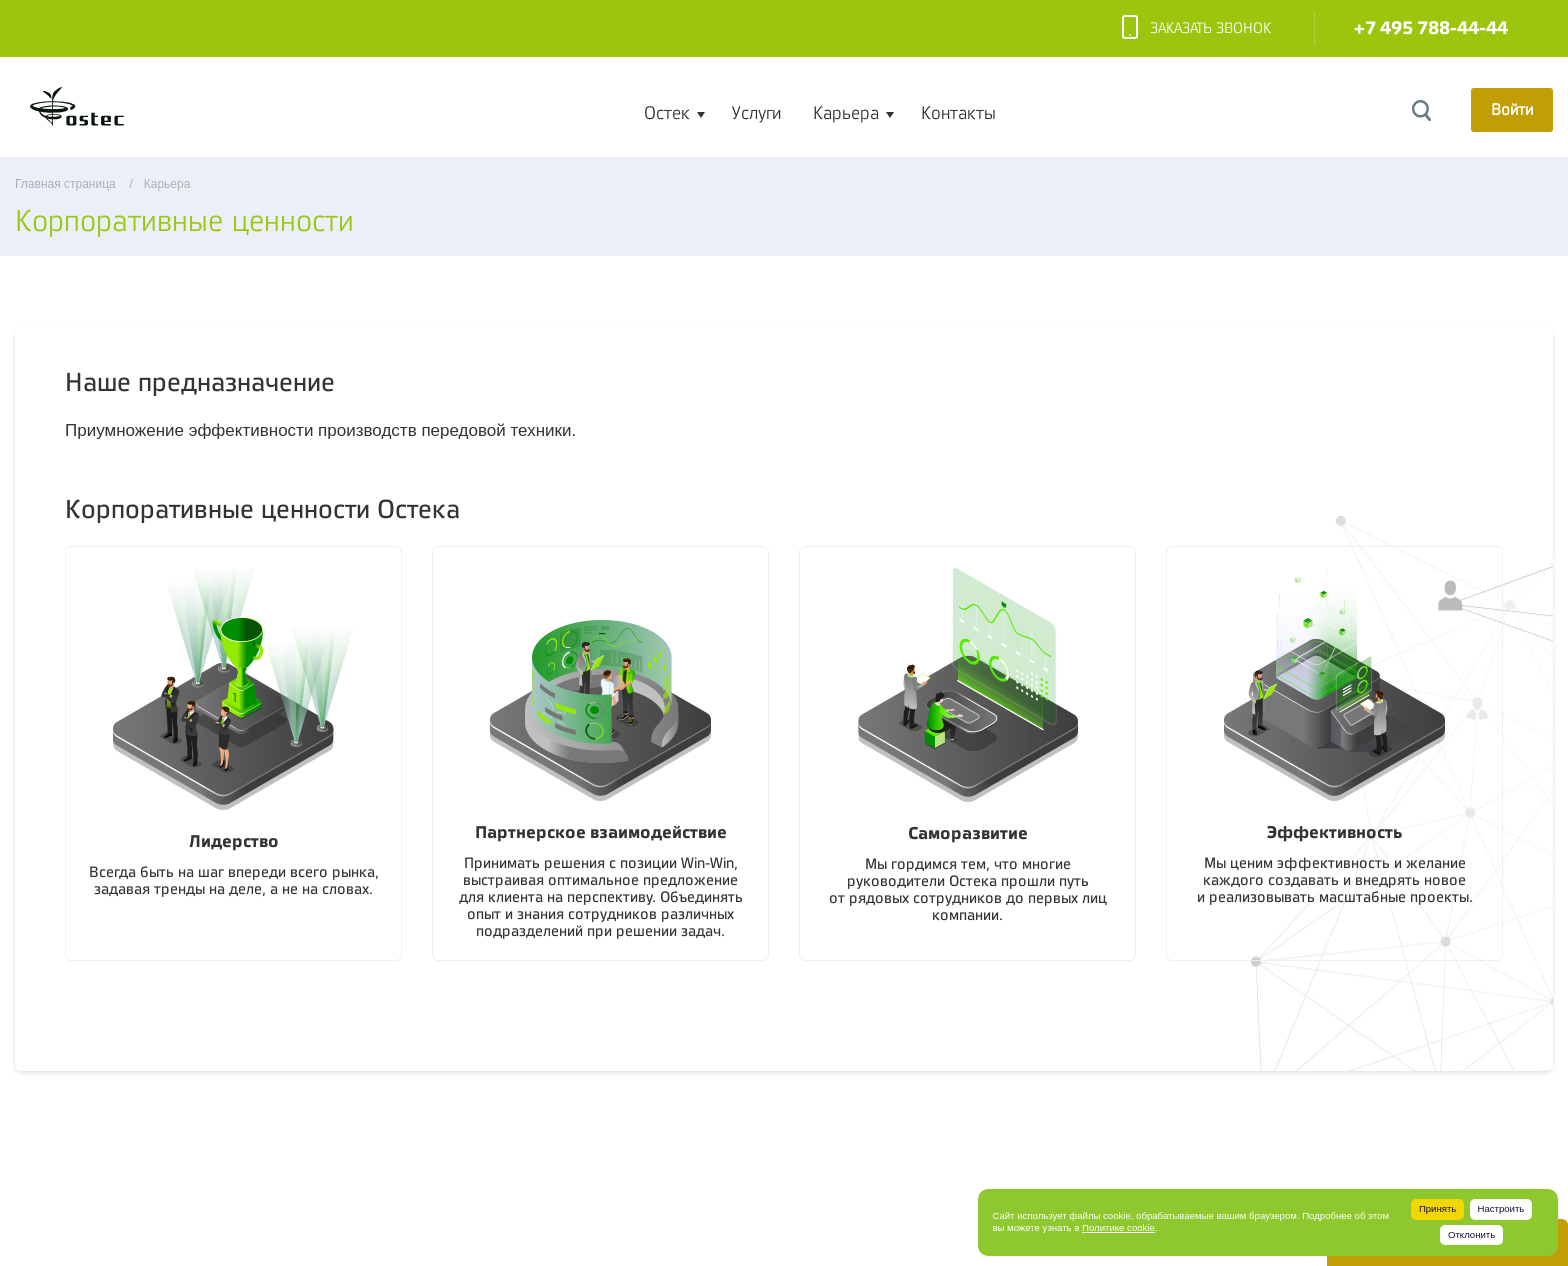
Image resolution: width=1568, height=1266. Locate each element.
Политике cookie (1118, 1227)
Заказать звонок (1196, 29)
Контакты (958, 113)
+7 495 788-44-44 (1431, 28)
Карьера (846, 113)
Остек (667, 113)
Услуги (756, 113)
